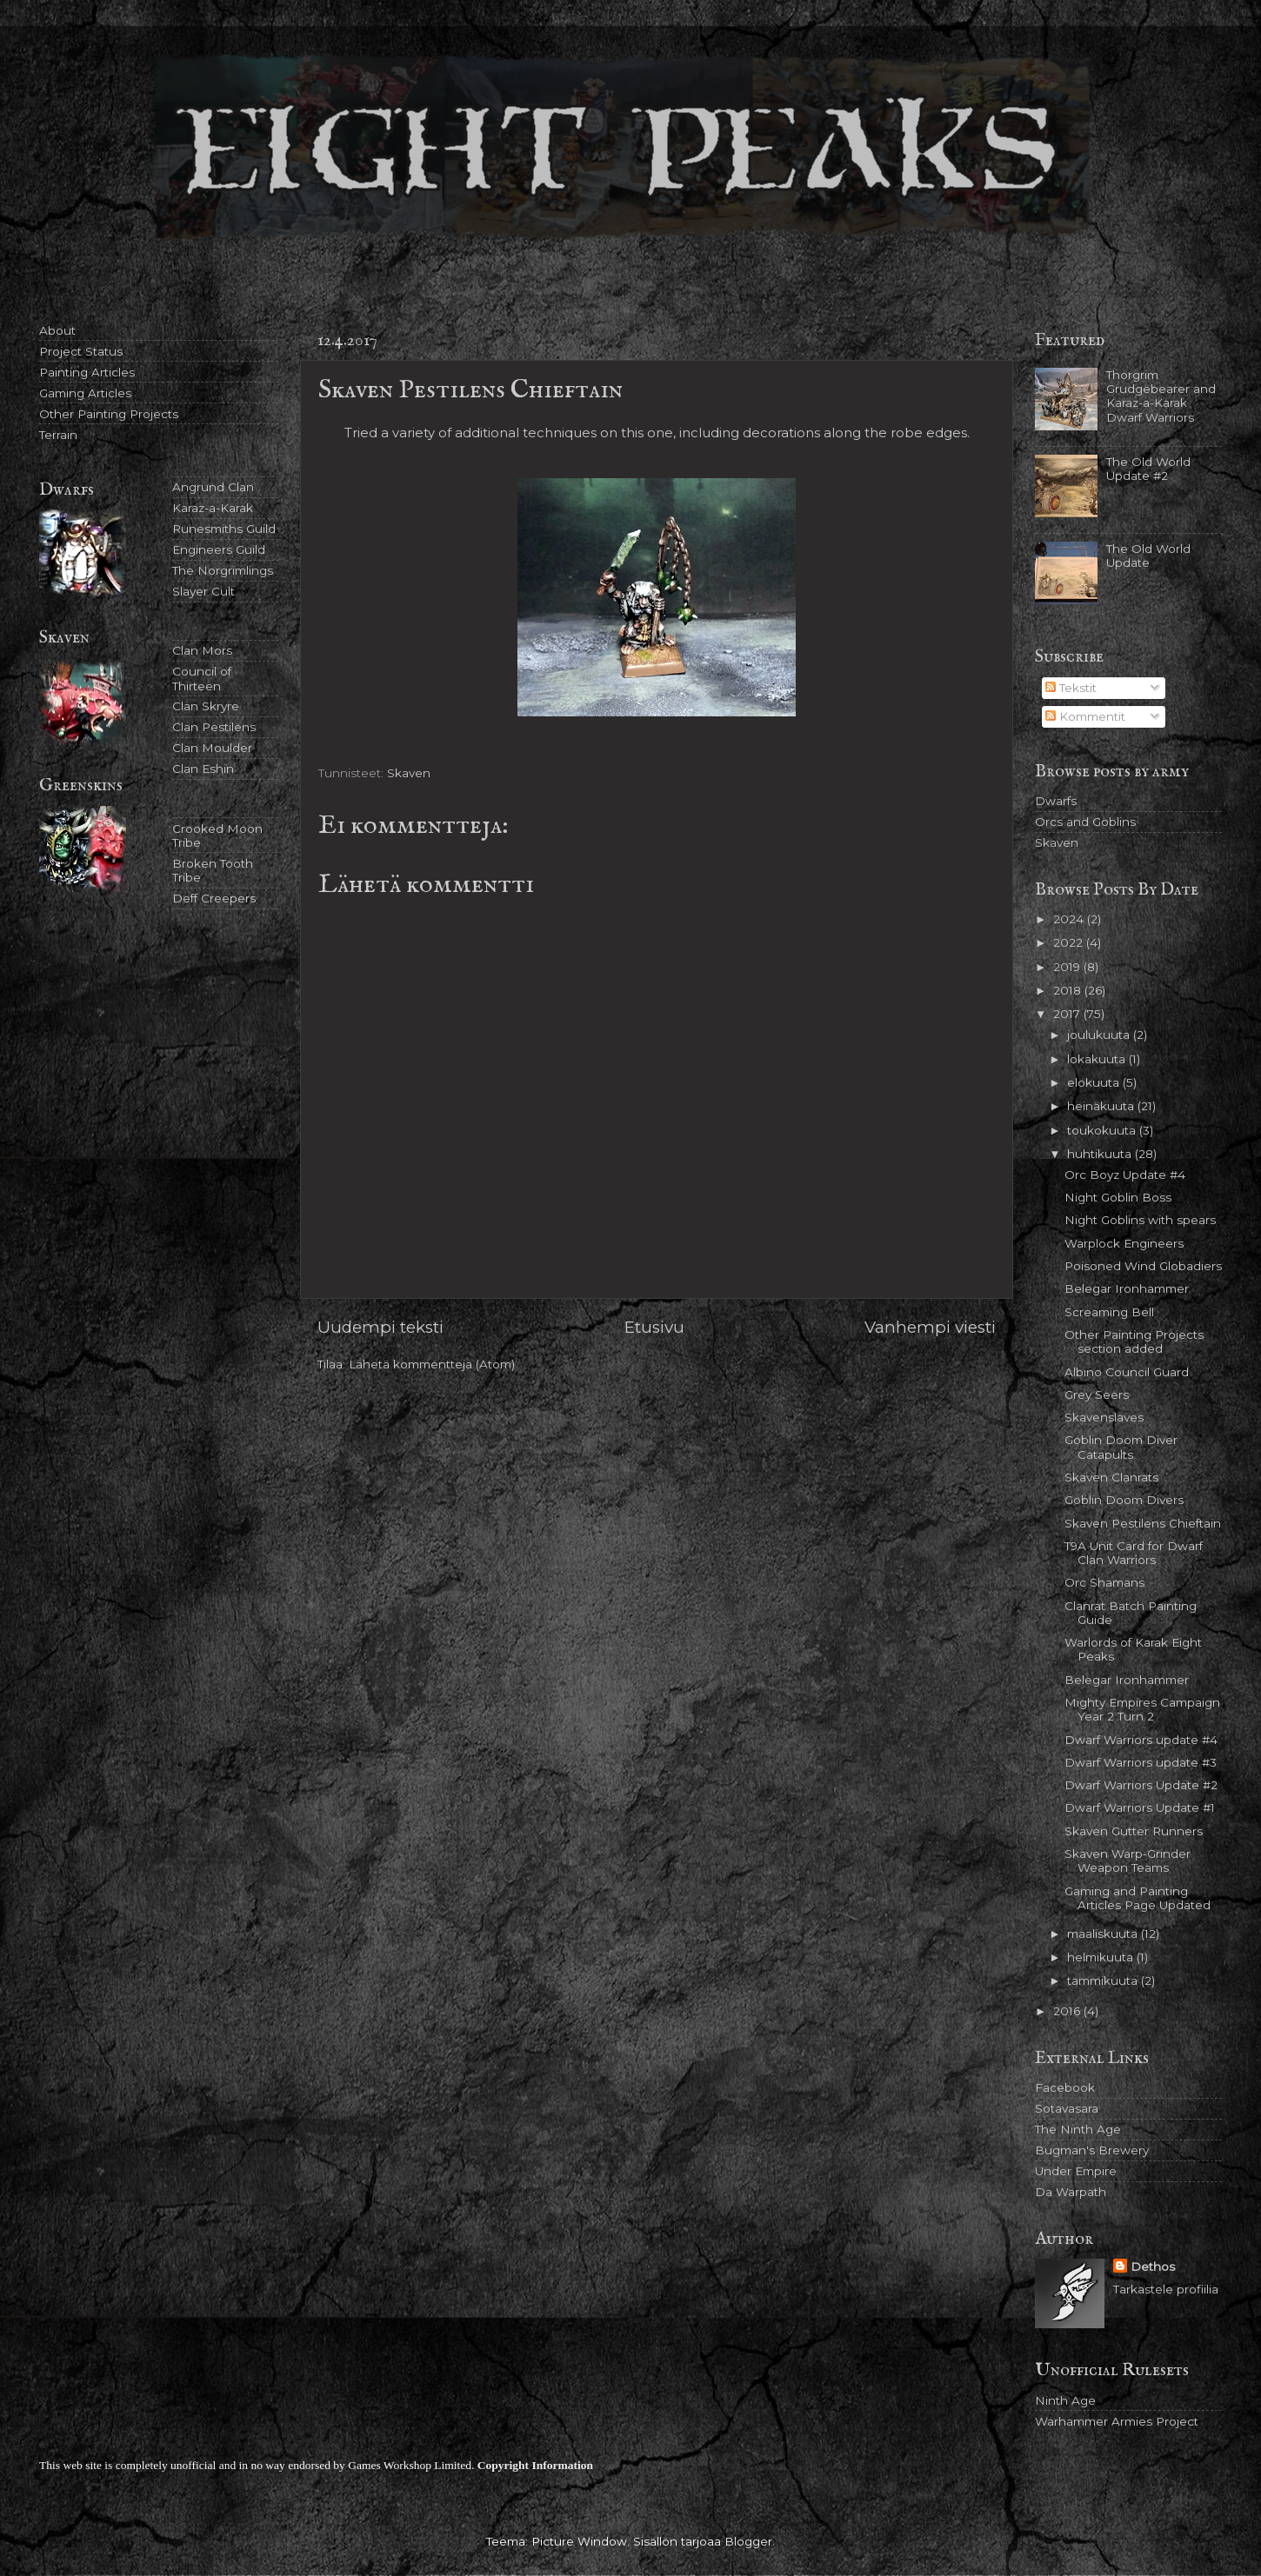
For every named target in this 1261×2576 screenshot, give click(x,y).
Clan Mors (202, 650)
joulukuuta (1100, 1035)
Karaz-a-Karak (212, 508)
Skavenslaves (1104, 1417)
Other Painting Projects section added (1134, 1341)
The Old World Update (1148, 555)
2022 (1069, 942)
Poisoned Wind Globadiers (1143, 1266)
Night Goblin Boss (1117, 1197)
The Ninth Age (1078, 2129)
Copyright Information (535, 2465)
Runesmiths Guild (224, 529)
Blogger (748, 2541)
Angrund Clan (213, 487)
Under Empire (1076, 2171)
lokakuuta (1098, 1059)
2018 (1068, 990)
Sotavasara (1066, 2108)
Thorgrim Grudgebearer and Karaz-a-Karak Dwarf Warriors (1161, 396)
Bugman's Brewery (1092, 2150)
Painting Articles (87, 372)
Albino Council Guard (1126, 1372)
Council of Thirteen (201, 678)
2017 (1068, 1014)
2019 (1068, 967)
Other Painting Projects (108, 414)
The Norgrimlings (222, 570)
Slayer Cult (203, 591)
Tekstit (1071, 688)
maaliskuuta (1104, 1933)
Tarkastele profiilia (1165, 2289)
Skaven (408, 773)
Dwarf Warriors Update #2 (1141, 1785)
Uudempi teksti (380, 1327)
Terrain (58, 435)
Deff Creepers (214, 898)
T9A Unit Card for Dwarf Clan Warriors (1133, 1553)
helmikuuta (1102, 1957)
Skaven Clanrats (1111, 1477)
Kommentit (1085, 716)
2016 (1068, 2011)
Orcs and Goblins (1085, 822)
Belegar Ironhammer (1126, 1288)
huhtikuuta (1101, 1154)
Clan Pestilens (214, 727)
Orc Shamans (1104, 1582)
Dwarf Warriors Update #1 (1139, 1807)
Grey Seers (1096, 1394)
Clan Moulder (212, 748)
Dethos (1153, 2266)
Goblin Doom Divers (1124, 1500)
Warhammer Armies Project (1116, 2421)
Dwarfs (1056, 801)
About (57, 330)
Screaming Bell (1109, 1312)
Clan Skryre (205, 706)
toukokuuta (1103, 1130)
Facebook (1065, 2087)
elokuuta (1095, 1082)
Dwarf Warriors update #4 (1141, 1740)
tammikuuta (1104, 1980)
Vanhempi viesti (930, 1327)
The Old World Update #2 (1148, 469)
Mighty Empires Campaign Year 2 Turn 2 (1142, 1709)
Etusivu (654, 1327)
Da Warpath (1070, 2192)
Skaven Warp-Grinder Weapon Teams (1127, 1860)
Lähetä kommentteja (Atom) (432, 1364)
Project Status (81, 351)
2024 (1070, 919)
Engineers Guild (218, 549)
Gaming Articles (85, 393)
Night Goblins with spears (1140, 1220)
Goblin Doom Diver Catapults (1121, 1447)
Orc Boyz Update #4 (1124, 1174)
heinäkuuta (1102, 1106)
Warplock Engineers (1124, 1243)
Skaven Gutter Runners (1133, 1831)
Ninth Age (1065, 2400)
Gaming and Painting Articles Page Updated (1137, 1898)
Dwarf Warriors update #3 (1140, 1762)
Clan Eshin (203, 768)
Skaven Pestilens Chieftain (1142, 1523)
